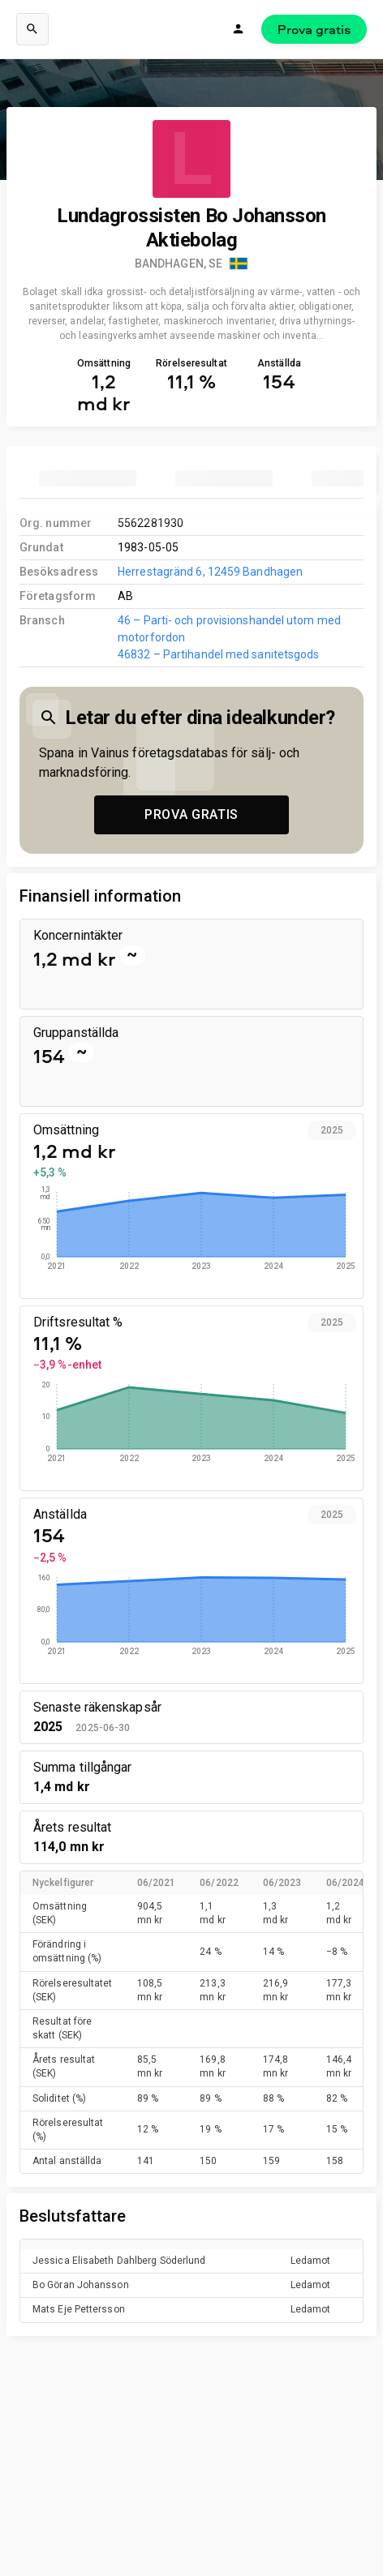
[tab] (87, 478)
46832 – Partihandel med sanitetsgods (218, 654)
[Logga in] (238, 29)
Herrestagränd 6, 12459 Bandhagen (210, 571)
